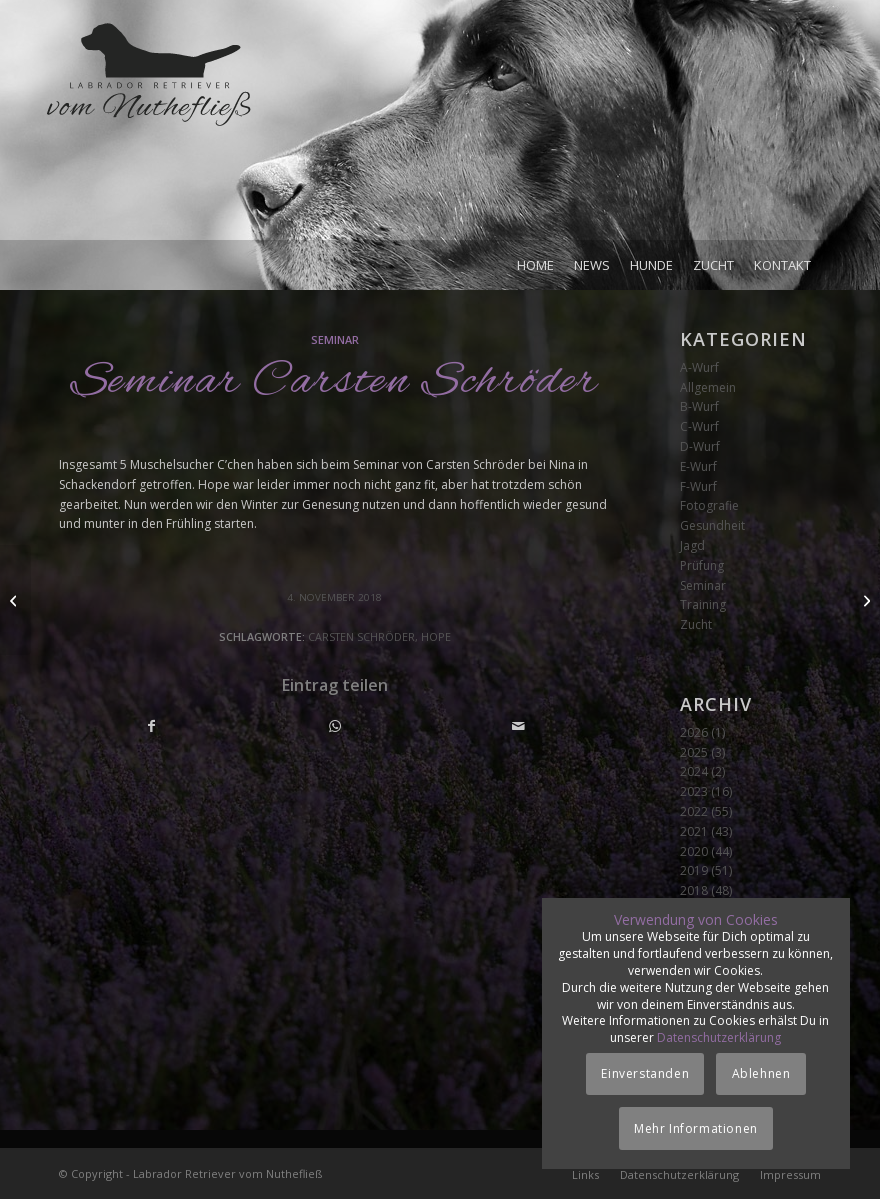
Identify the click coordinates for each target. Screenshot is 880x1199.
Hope (436, 636)
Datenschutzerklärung (719, 1037)
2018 (694, 890)
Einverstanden (645, 1073)
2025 (694, 752)
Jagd (692, 545)
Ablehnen (761, 1073)
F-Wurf (698, 486)
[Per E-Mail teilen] (518, 726)
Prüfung (702, 565)
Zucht (696, 624)
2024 (694, 771)
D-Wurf (700, 446)
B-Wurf (699, 406)
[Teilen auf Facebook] (151, 726)
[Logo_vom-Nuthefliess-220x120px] (149, 130)
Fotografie (709, 505)
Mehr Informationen (696, 1128)
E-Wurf (698, 466)
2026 (694, 732)
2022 (694, 811)
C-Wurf (699, 426)
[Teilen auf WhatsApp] (335, 726)
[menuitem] (535, 265)
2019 (694, 870)
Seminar (335, 339)
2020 (694, 851)
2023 (694, 791)
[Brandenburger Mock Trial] (15, 600)
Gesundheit (712, 525)
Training (703, 604)
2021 (694, 831)
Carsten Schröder (361, 636)
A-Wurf (699, 367)
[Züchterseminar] (864, 600)
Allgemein (708, 387)
